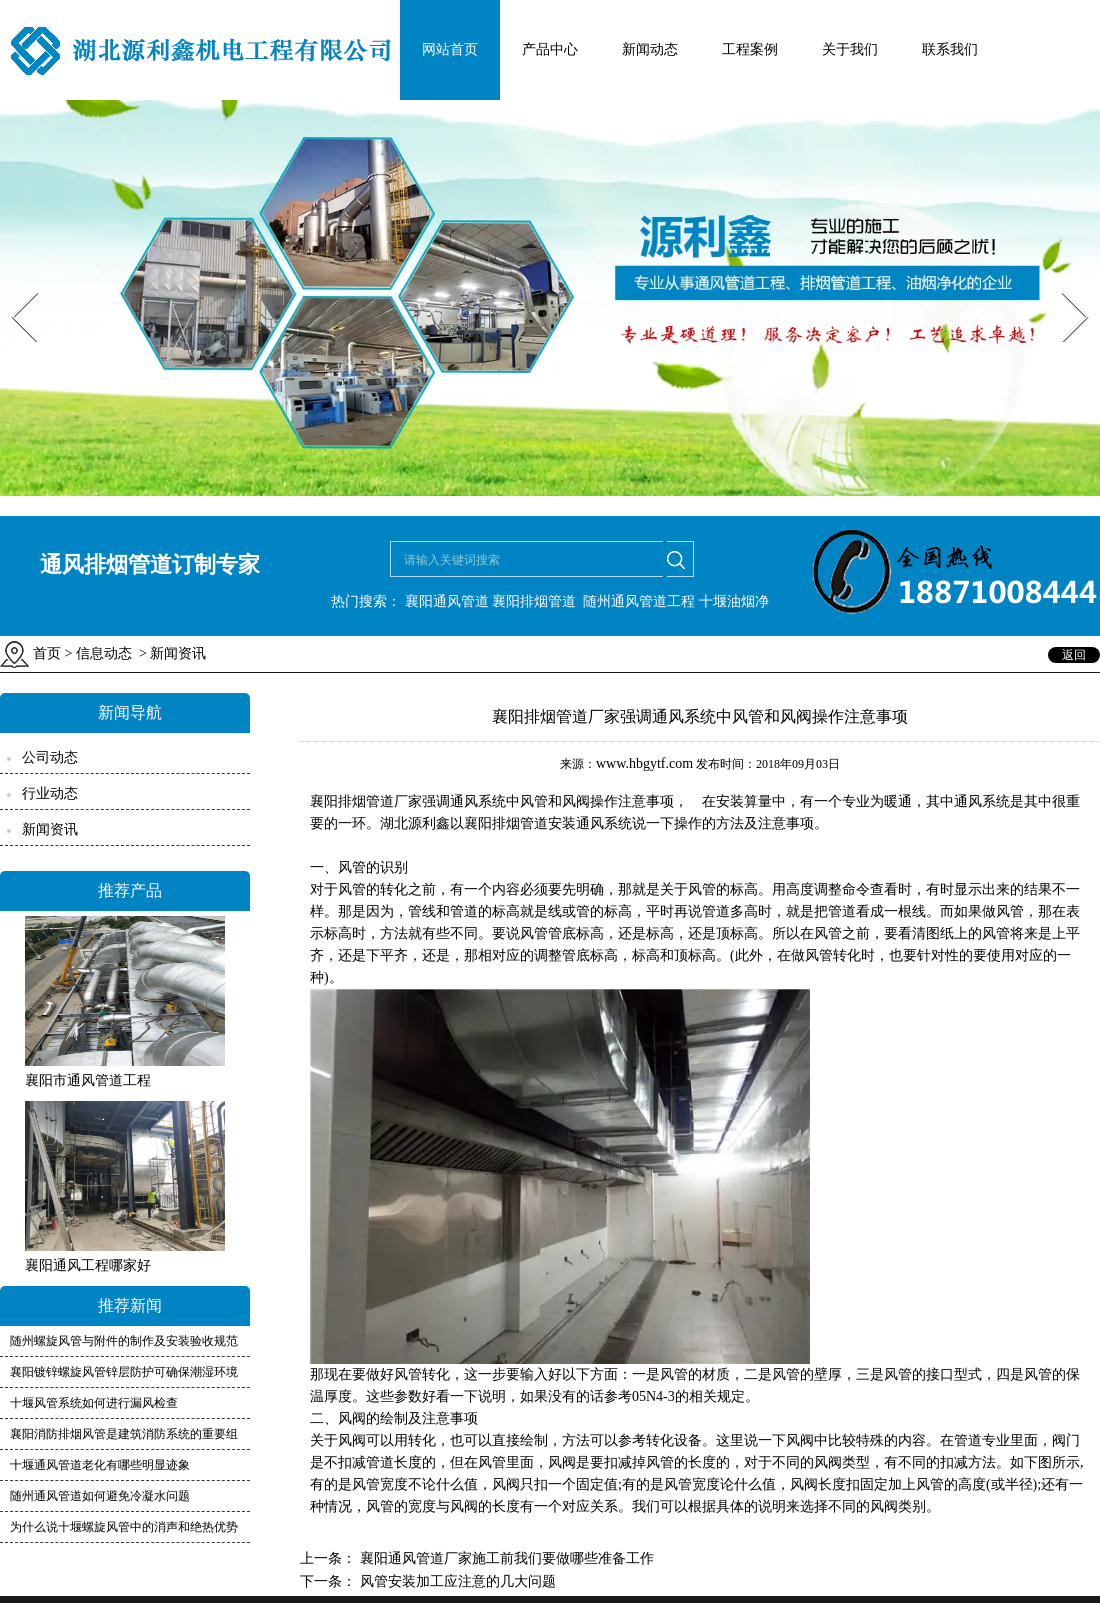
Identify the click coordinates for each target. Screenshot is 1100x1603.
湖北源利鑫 (415, 823)
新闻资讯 (50, 829)
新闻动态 (650, 49)
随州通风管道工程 (639, 601)
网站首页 (450, 49)
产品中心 (550, 49)
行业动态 (50, 793)
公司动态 (50, 757)
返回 (1074, 655)
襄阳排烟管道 (534, 601)
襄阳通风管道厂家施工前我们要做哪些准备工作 (505, 1558)
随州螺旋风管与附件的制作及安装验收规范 (124, 1341)
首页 (47, 653)
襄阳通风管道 (447, 601)
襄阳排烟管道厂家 (366, 801)
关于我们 (850, 49)
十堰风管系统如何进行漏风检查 (94, 1403)
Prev (13, 285)
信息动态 (104, 653)
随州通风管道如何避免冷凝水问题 (100, 1496)
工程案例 (750, 49)
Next (1063, 285)
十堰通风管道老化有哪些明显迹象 (100, 1465)
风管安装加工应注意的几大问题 (456, 1581)
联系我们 (950, 49)
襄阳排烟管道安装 (520, 823)
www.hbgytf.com (644, 763)
